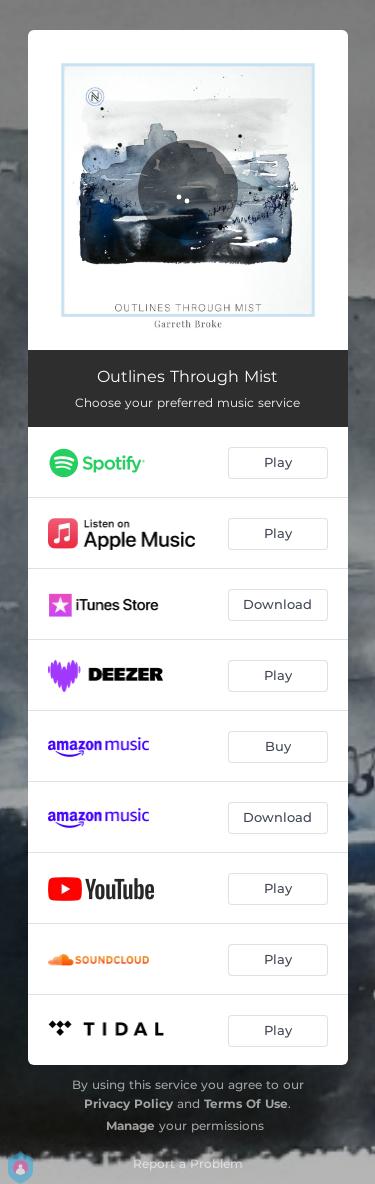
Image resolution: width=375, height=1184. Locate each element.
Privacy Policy (128, 1103)
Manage (130, 1125)
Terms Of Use (246, 1103)
